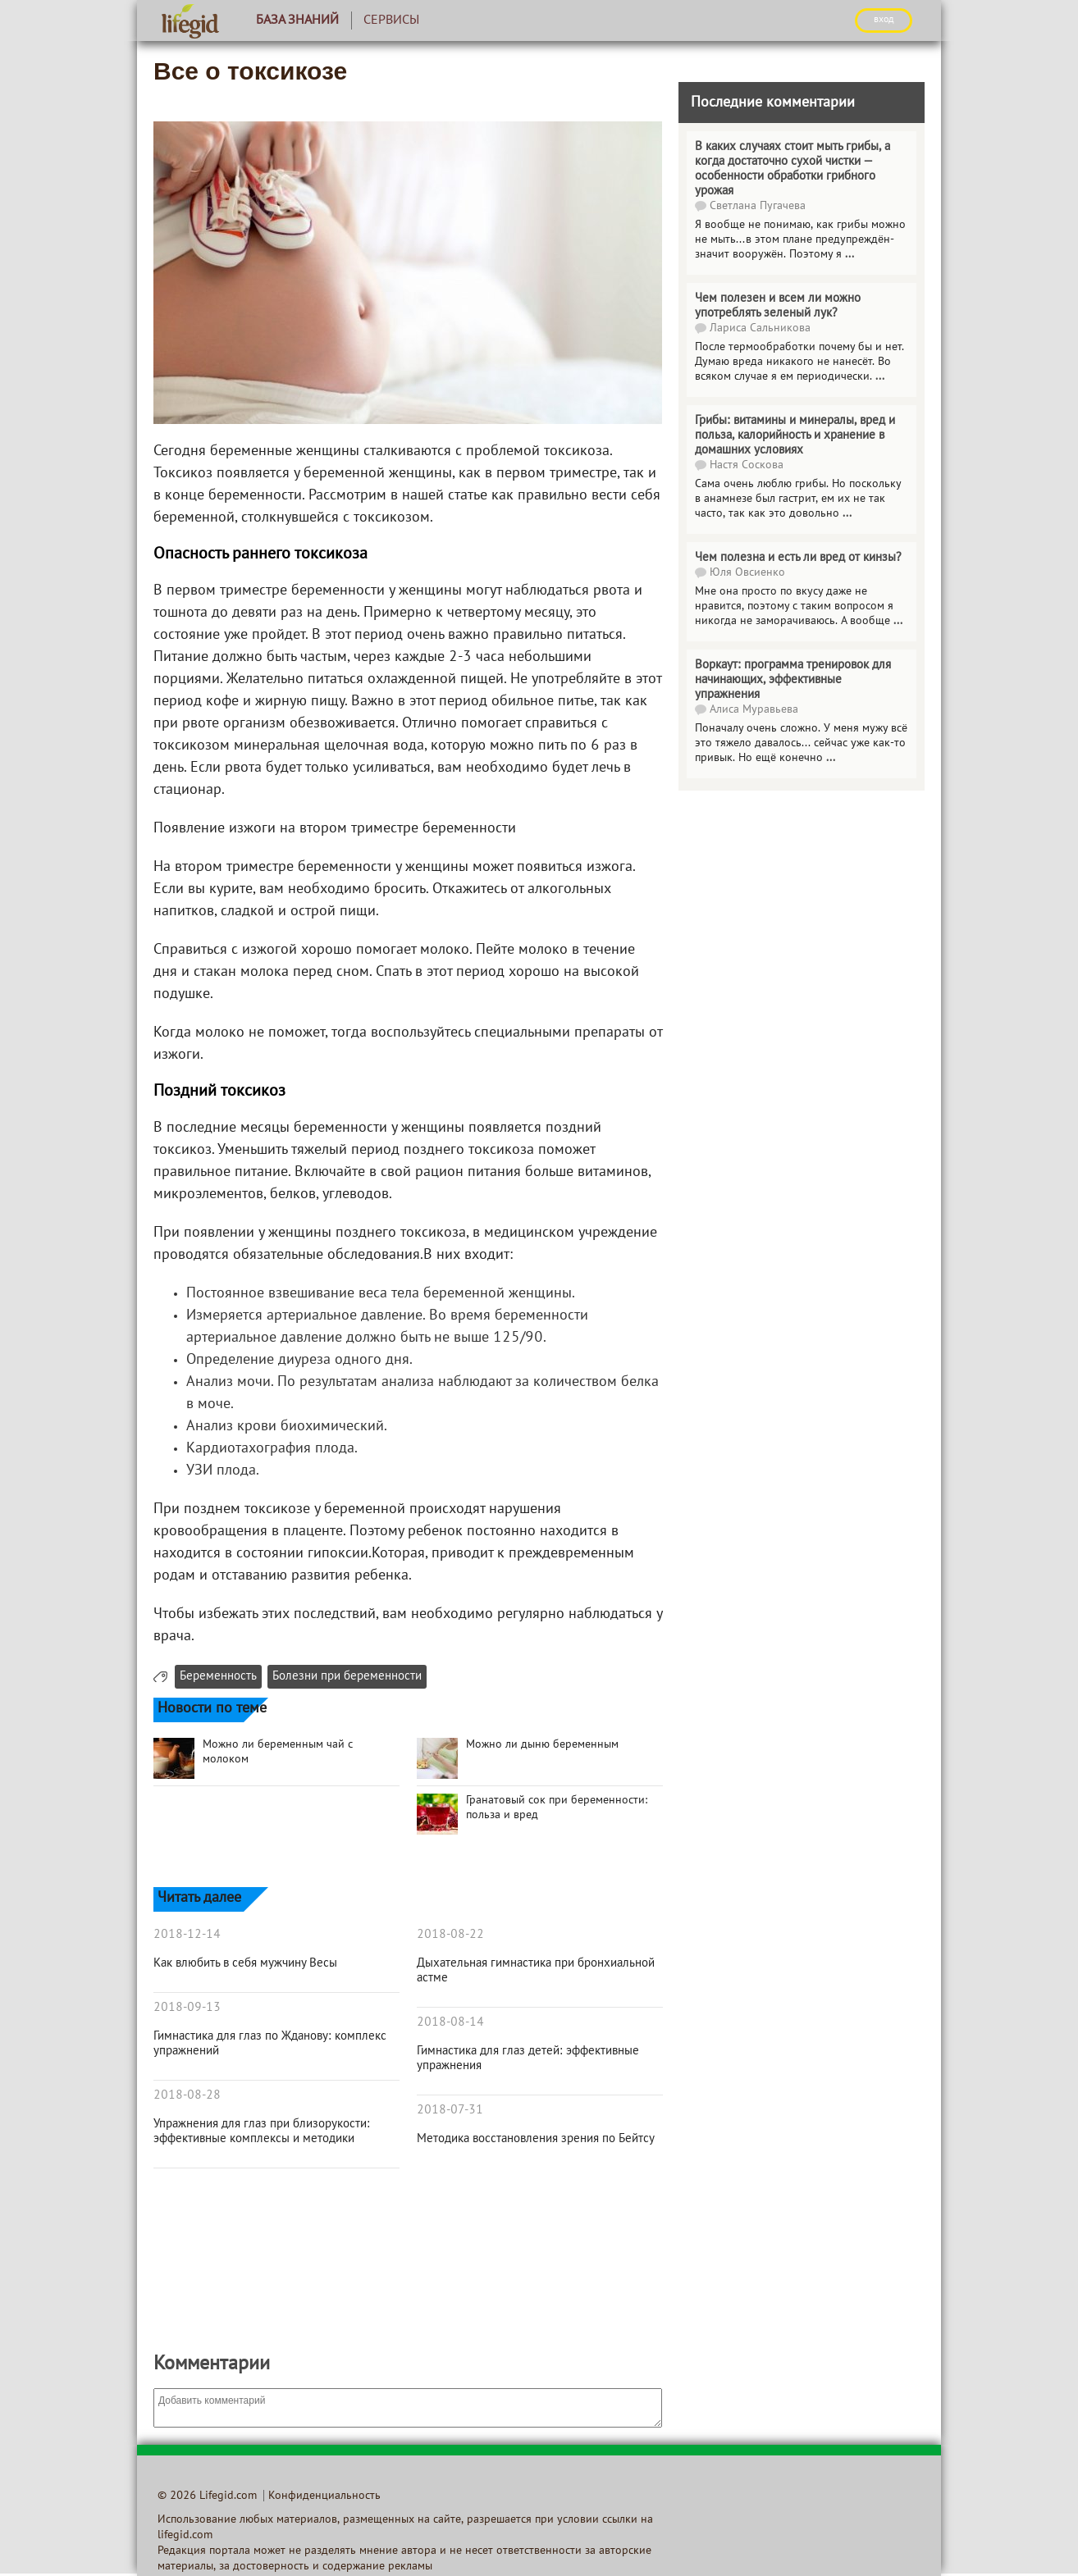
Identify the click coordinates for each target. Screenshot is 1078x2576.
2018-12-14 (187, 1934)
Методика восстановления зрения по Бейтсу (536, 2139)
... (849, 254)
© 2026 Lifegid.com (207, 2496)
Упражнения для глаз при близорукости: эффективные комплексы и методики (261, 2131)
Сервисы (391, 20)
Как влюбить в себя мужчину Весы (245, 1963)
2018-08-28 (187, 2095)
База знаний (297, 20)
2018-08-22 (450, 1934)
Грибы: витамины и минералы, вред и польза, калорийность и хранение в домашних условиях (795, 435)
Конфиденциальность (324, 2496)
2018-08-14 (450, 2022)
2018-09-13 (187, 2007)
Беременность (218, 1676)
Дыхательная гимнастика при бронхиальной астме (536, 1971)
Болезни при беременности (347, 1676)
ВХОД (883, 20)
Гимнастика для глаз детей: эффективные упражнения (528, 2058)
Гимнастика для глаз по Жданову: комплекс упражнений (269, 2044)
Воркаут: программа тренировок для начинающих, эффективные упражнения (793, 679)
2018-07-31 (450, 2110)
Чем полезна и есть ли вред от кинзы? (798, 557)
